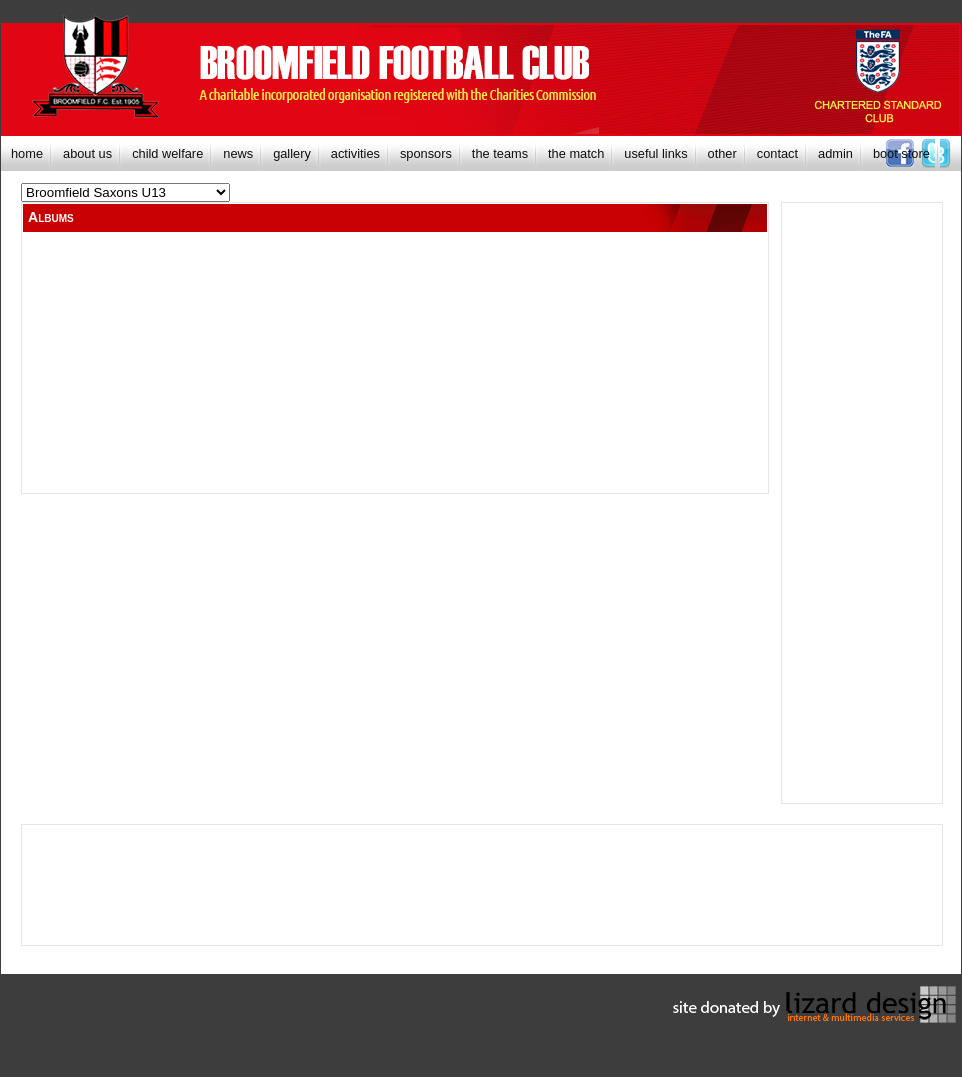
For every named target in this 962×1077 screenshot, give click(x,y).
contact (777, 153)
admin (835, 153)
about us (87, 153)
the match (576, 153)
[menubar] (470, 153)
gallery (292, 153)
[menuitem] (27, 153)
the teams (500, 153)
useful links (655, 153)
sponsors (426, 153)
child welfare (167, 153)
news (238, 153)
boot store (901, 153)
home (27, 153)
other (722, 153)
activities (355, 153)
